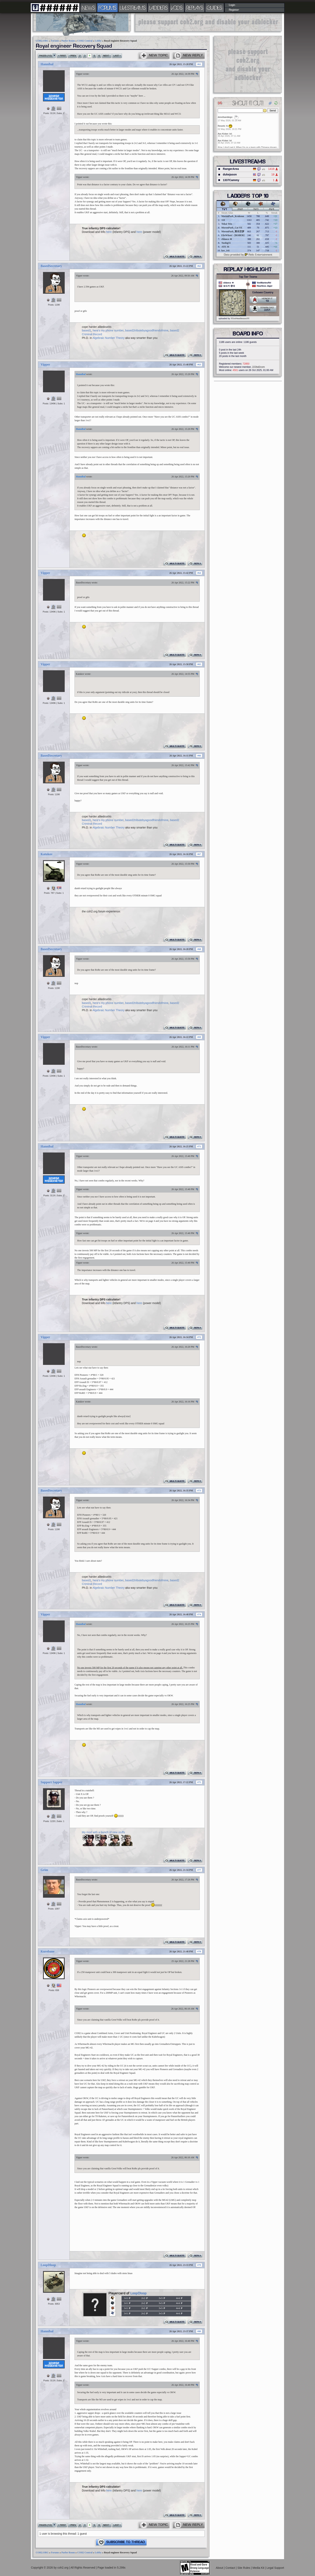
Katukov (80, 674)
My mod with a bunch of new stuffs (103, 1832)
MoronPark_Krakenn (232, 216)
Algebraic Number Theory (108, 337)
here (109, 231)
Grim (44, 1870)
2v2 (240, 209)
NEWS (88, 7)
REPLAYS (194, 7)
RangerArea (231, 168)
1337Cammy (231, 180)
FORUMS (107, 7)
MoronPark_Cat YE (231, 227)
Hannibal (47, 64)
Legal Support (275, 2567)
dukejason (230, 174)
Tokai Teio (226, 223)
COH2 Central (84, 40)
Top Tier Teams (248, 276)
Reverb (221, 126)
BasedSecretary (51, 266)
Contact (230, 2567)
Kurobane (47, 1951)
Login (232, 5)
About (220, 2567)
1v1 (224, 209)
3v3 (256, 209)
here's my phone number (108, 330)
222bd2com (258, 367)
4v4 (271, 209)
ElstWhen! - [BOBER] (232, 235)
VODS (176, 7)
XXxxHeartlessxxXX (240, 318)
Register (234, 9)
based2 (174, 330)
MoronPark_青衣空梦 (232, 231)
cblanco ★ (226, 239)
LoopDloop (48, 2265)
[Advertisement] (208, 22)
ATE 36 (225, 246)
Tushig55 (226, 242)
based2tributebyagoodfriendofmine (147, 330)
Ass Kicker (223, 133)
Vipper (79, 73)
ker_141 (225, 250)
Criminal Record (92, 334)
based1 (86, 330)
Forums (55, 40)
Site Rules (244, 2567)
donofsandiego (225, 117)
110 (223, 220)
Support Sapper (51, 1782)
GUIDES (214, 7)
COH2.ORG (42, 40)
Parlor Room (68, 40)
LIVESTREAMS (133, 7)
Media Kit (259, 2567)
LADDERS (158, 7)
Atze (220, 147)
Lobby (98, 40)
